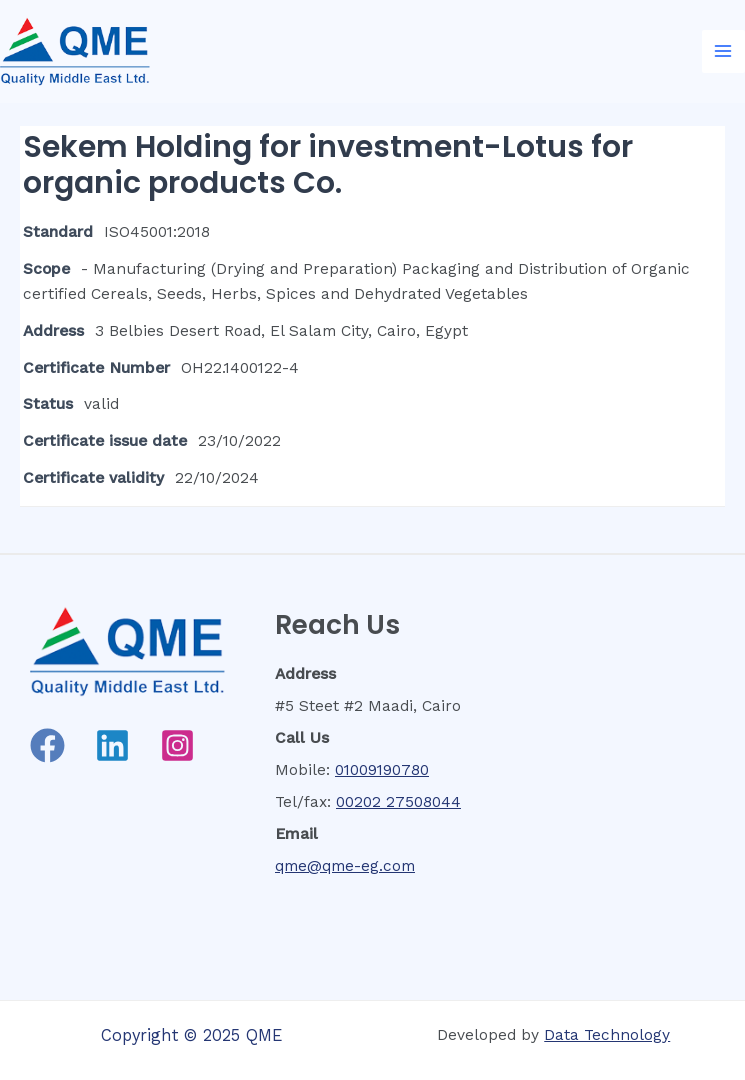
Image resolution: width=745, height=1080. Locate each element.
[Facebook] (47, 745)
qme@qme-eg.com (345, 866)
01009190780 (382, 770)
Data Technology (607, 1035)
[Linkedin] (112, 745)
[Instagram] (177, 745)
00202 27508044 (398, 802)
